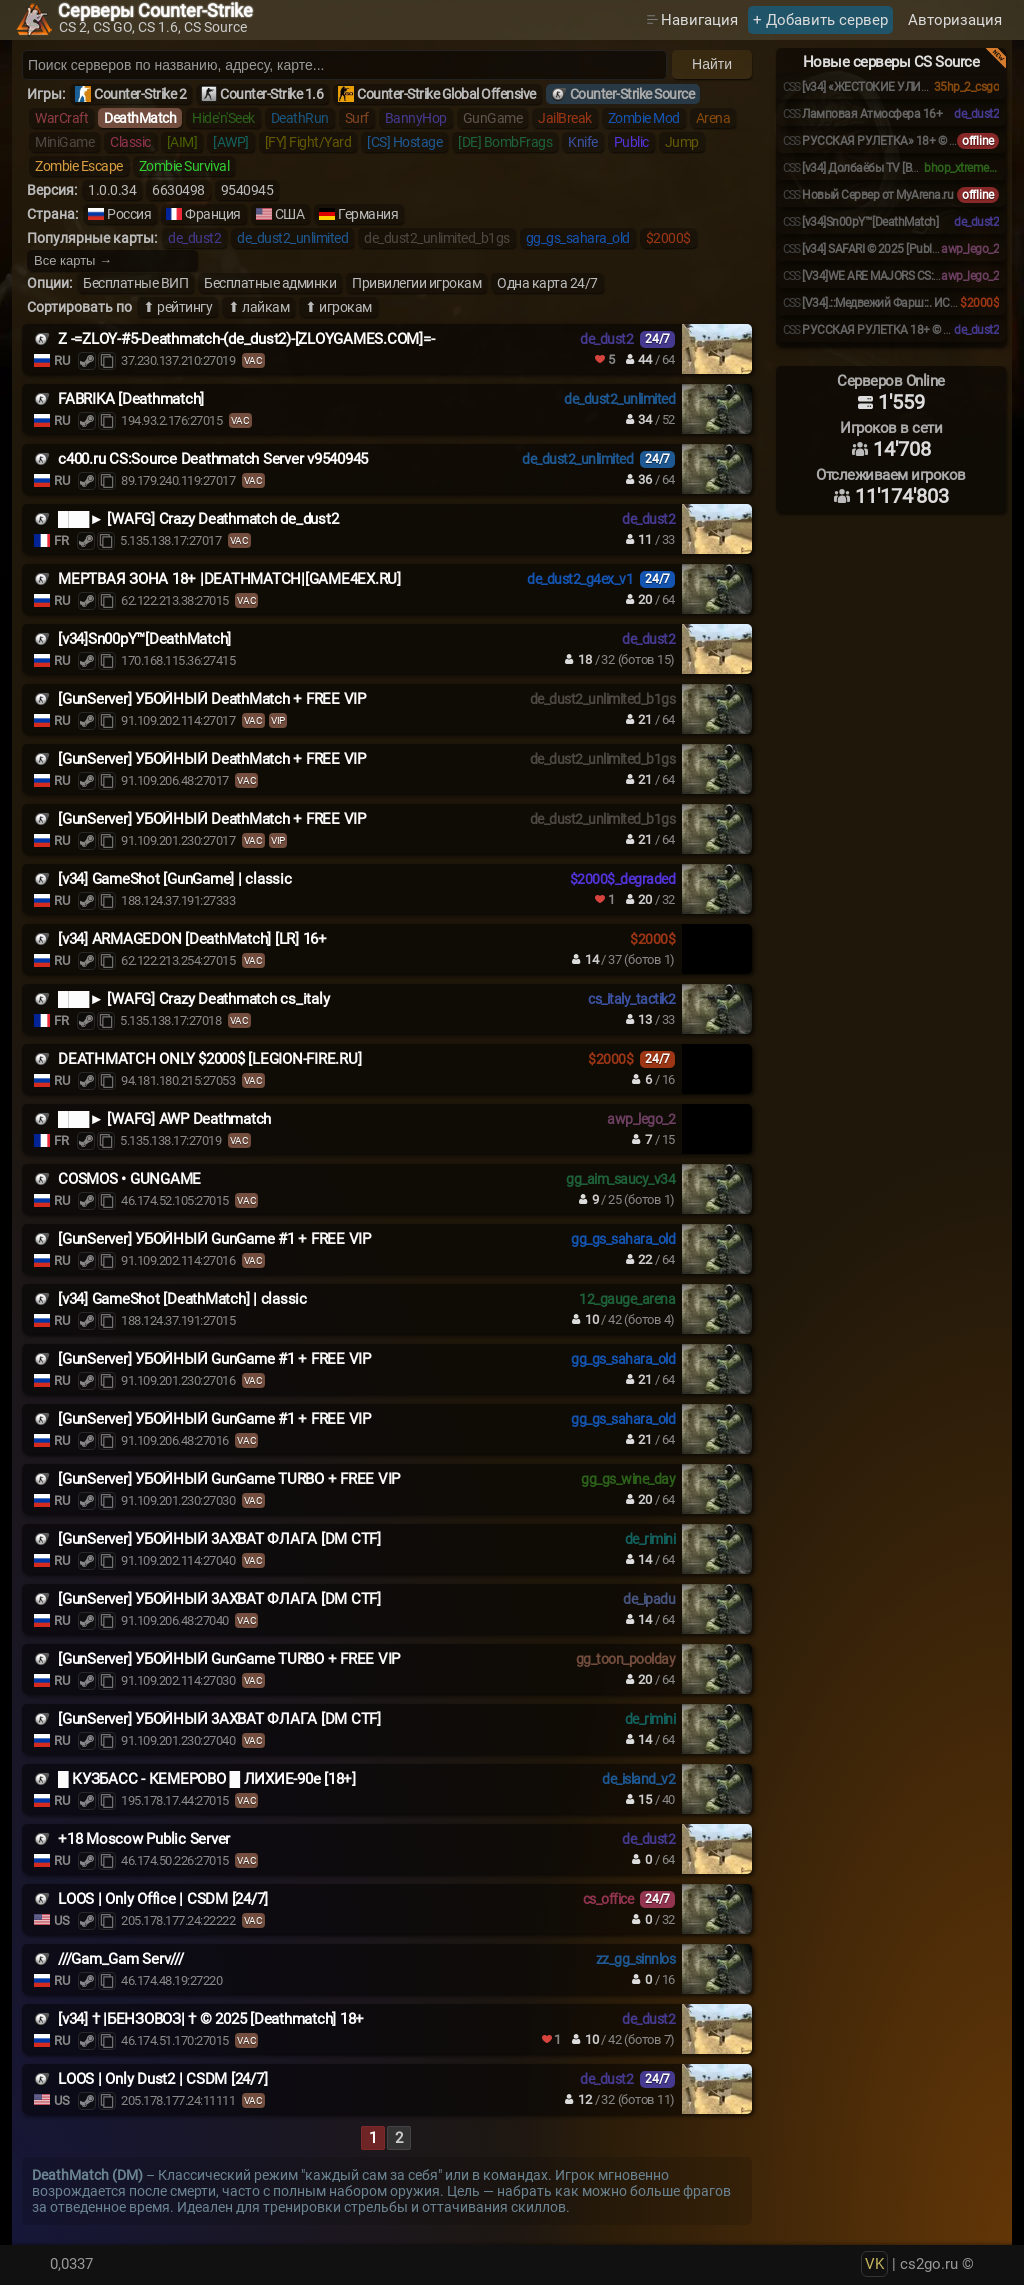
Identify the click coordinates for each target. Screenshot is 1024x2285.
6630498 (178, 190)
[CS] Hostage (404, 142)
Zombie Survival (184, 166)
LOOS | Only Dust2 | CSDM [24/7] (162, 2079)
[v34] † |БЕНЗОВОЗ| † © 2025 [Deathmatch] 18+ (211, 2019)
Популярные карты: (92, 238)
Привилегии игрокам (416, 283)
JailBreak (565, 118)
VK (874, 2264)
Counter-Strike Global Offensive (446, 94)
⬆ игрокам (338, 307)
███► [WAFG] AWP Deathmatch (164, 1119)
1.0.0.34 (112, 190)
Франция (213, 214)
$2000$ (668, 238)
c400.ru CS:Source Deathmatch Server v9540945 (213, 459)
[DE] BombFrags (505, 142)
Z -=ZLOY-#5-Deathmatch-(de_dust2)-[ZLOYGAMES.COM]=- (246, 339)
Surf (357, 118)
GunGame (493, 118)
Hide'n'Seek (223, 118)
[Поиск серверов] (344, 65)
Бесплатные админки (270, 283)
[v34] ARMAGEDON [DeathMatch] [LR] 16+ (192, 939)
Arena (713, 118)
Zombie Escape (79, 166)
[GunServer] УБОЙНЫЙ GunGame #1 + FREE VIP (214, 1239)
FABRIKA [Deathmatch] (131, 399)
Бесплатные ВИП (135, 283)
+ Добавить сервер (820, 20)
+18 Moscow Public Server (144, 1839)
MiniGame (64, 142)
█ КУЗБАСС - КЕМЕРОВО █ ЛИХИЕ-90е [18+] (207, 1779)
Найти (712, 64)
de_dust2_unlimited (292, 238)
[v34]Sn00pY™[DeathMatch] (144, 639)
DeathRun (300, 118)
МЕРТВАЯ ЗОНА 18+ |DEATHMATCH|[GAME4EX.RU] (229, 579)
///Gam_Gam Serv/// (121, 1959)
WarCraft (61, 118)
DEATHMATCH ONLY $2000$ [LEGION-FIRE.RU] (209, 1059)
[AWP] (231, 142)
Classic (130, 142)
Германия (368, 214)
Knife (583, 142)
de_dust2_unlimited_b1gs (437, 238)
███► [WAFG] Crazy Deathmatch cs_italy (193, 999)
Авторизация (955, 20)
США (290, 214)
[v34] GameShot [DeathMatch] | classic (182, 1299)
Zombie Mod (644, 118)
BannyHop (416, 118)
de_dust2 (194, 238)
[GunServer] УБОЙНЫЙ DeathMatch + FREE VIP (212, 699)
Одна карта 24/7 (547, 283)
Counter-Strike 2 (140, 94)
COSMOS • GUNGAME (129, 1179)
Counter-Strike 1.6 (271, 94)
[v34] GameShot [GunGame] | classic (175, 879)
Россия (129, 214)
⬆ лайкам (258, 307)
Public (631, 142)
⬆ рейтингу (177, 307)
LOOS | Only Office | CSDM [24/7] (163, 1899)
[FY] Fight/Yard (308, 142)
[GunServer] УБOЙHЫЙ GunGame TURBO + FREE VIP (229, 1479)
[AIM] (182, 142)
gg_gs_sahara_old (578, 238)
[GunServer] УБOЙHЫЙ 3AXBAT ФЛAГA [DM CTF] (219, 1539)
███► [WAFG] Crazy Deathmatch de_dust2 (198, 519)
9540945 (247, 190)
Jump (682, 142)
